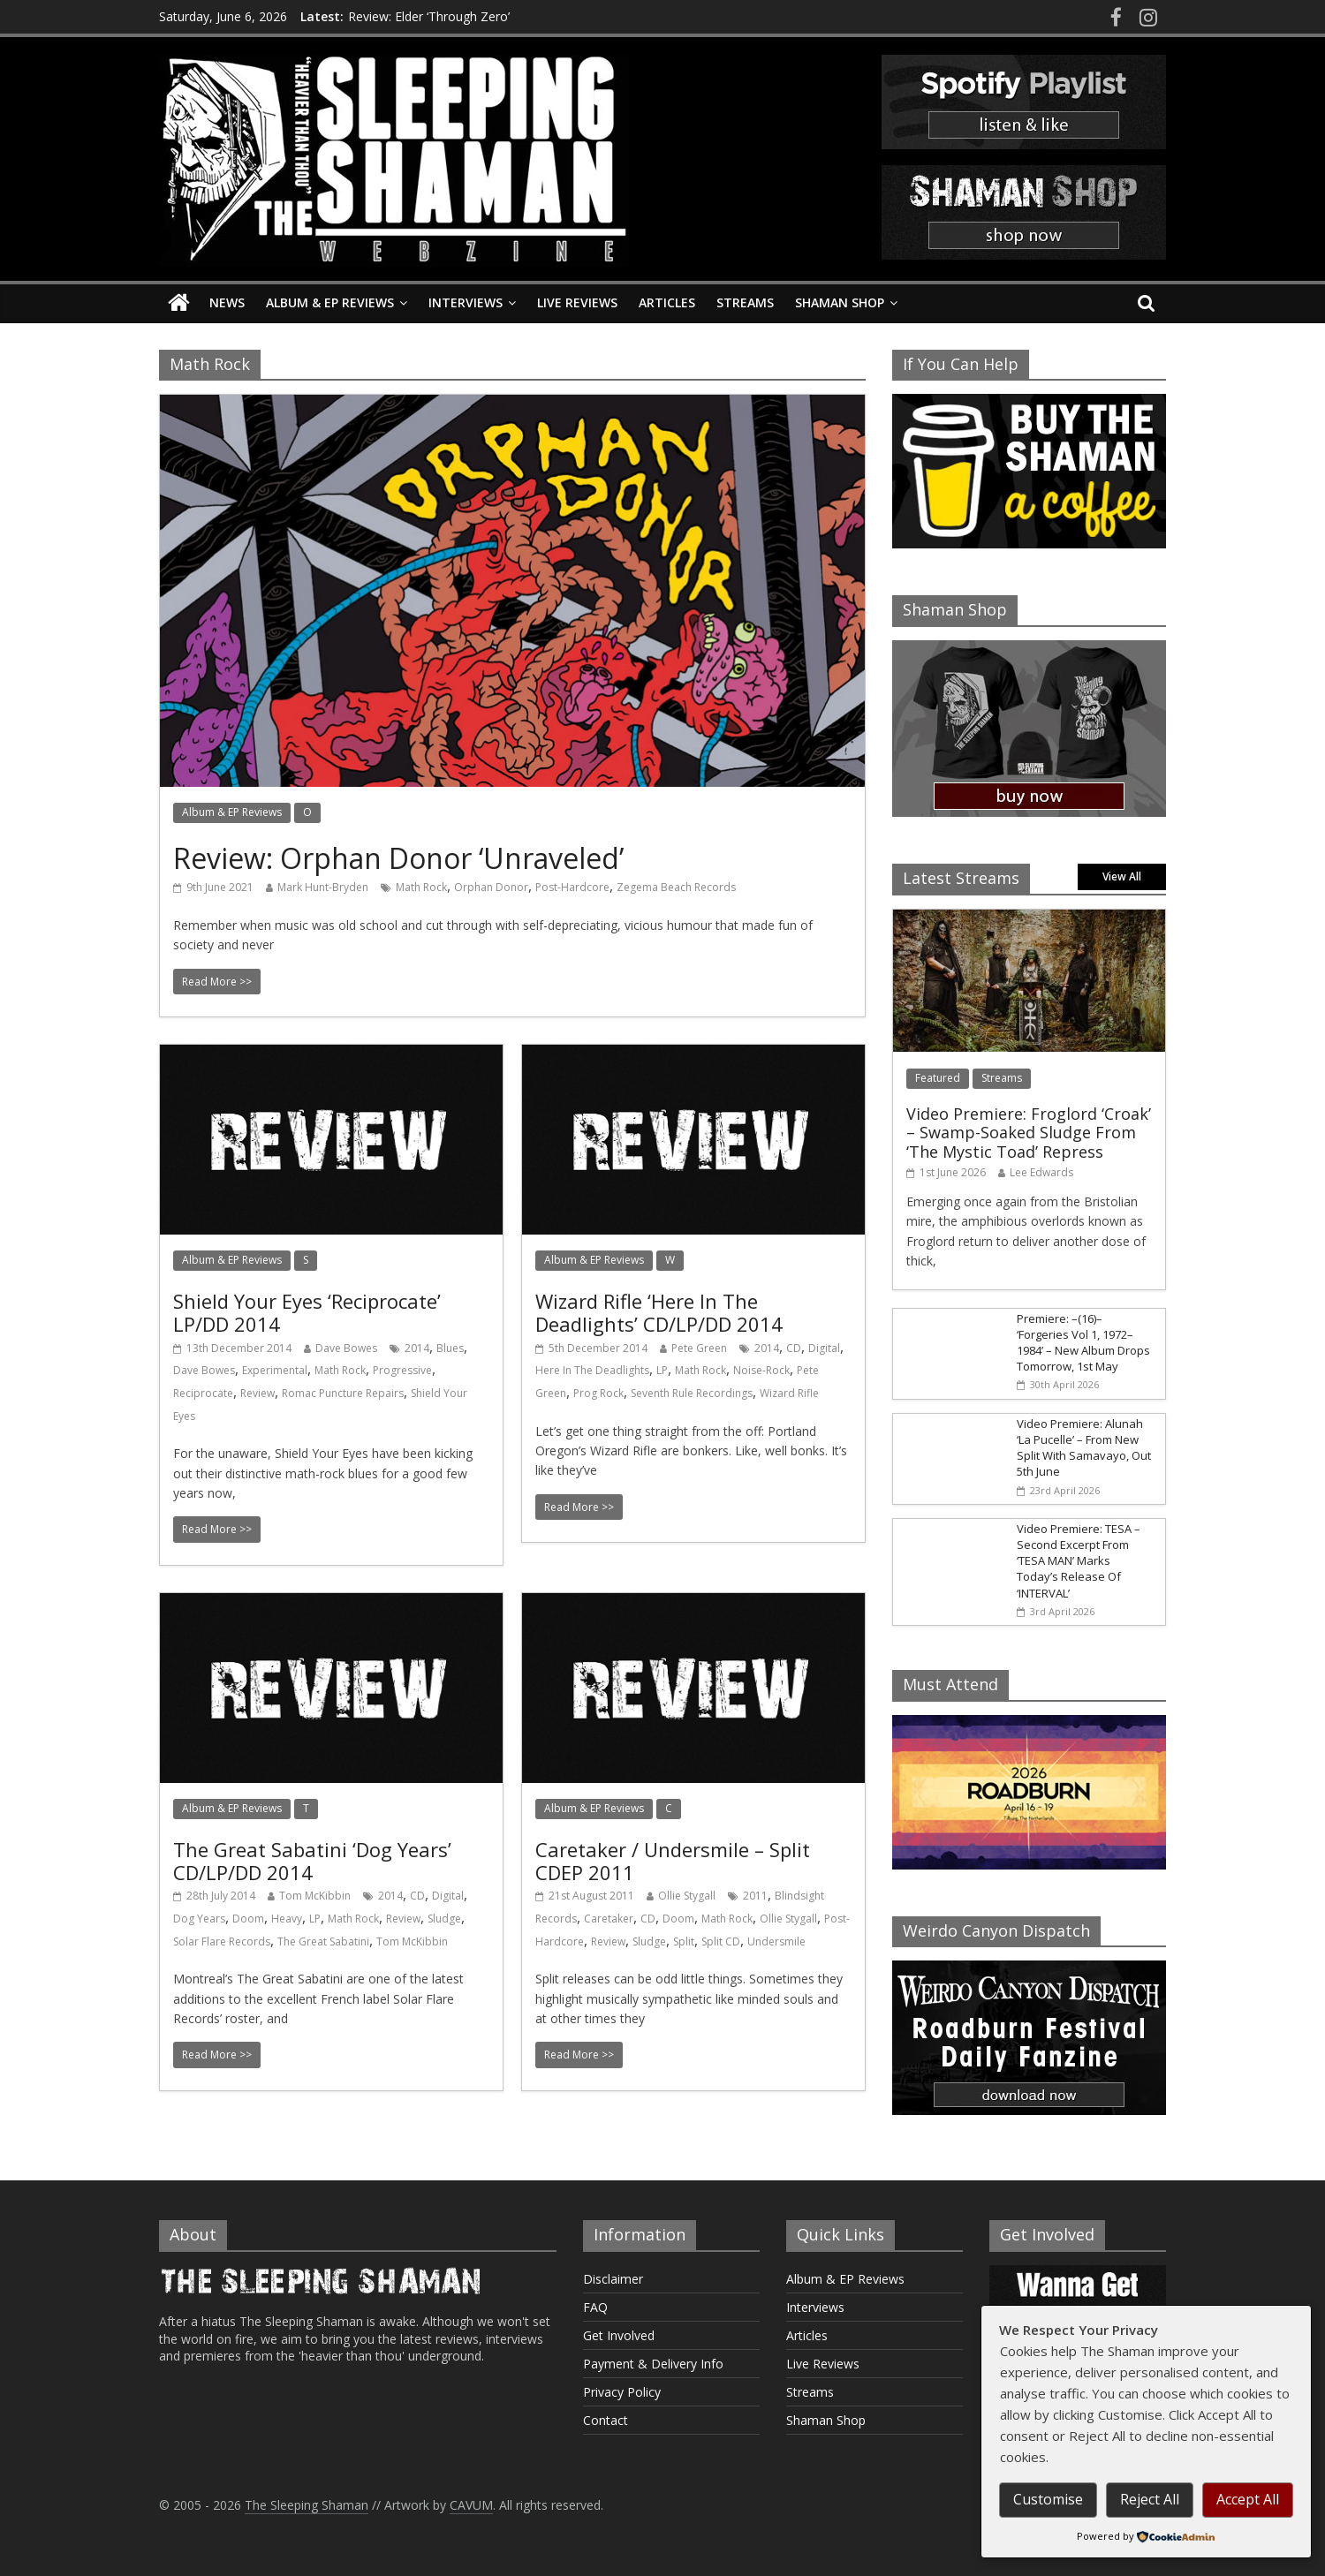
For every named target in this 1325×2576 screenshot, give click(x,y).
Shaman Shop (839, 302)
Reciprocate (203, 1393)
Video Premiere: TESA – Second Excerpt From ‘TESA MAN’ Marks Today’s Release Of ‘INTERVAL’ (1078, 1561)
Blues (450, 1348)
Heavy (286, 1918)
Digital (824, 1348)
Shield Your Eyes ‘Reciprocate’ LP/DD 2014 (307, 1312)
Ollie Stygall (687, 1895)
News (227, 302)
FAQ (595, 2307)
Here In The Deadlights (592, 1370)
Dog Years (199, 1918)
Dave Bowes (346, 1348)
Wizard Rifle (789, 1393)
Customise (1048, 2499)
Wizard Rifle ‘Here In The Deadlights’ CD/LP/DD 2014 (659, 1312)
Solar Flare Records (221, 1941)
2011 (755, 1895)
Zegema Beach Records (676, 887)
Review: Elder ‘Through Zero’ (429, 16)
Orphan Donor (491, 887)
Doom (248, 1918)
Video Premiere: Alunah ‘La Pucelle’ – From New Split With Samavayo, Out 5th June (1084, 1448)
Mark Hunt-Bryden (322, 887)
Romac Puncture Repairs (343, 1393)
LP (662, 1370)
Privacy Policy (622, 2391)
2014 (417, 1348)
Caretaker (608, 1918)
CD (793, 1348)
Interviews (465, 302)
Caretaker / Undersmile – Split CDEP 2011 (672, 1860)
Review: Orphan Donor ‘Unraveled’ (398, 858)
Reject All (1149, 2499)
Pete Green (699, 1348)
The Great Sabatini (323, 1941)
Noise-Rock (761, 1370)
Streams (745, 302)
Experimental (274, 1370)
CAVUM (471, 2505)
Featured (937, 1077)
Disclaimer (613, 2278)
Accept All (1247, 2499)
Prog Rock (598, 1393)
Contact (605, 2420)
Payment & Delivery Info (653, 2363)
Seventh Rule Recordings (692, 1393)
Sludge (444, 1918)
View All (1121, 876)
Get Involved (619, 2335)
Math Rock (421, 887)
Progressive (402, 1370)
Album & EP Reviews (330, 302)
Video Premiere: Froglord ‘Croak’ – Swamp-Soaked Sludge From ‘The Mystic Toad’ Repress (1028, 1132)
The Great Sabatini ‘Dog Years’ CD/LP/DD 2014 (312, 1860)
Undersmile (776, 1941)
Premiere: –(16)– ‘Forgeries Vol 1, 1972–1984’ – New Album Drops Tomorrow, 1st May (1083, 1343)
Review (257, 1393)
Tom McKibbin (315, 1895)
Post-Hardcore (572, 887)
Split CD (720, 1941)
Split (683, 1941)
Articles (667, 302)
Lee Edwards (1041, 1172)
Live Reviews (577, 302)
